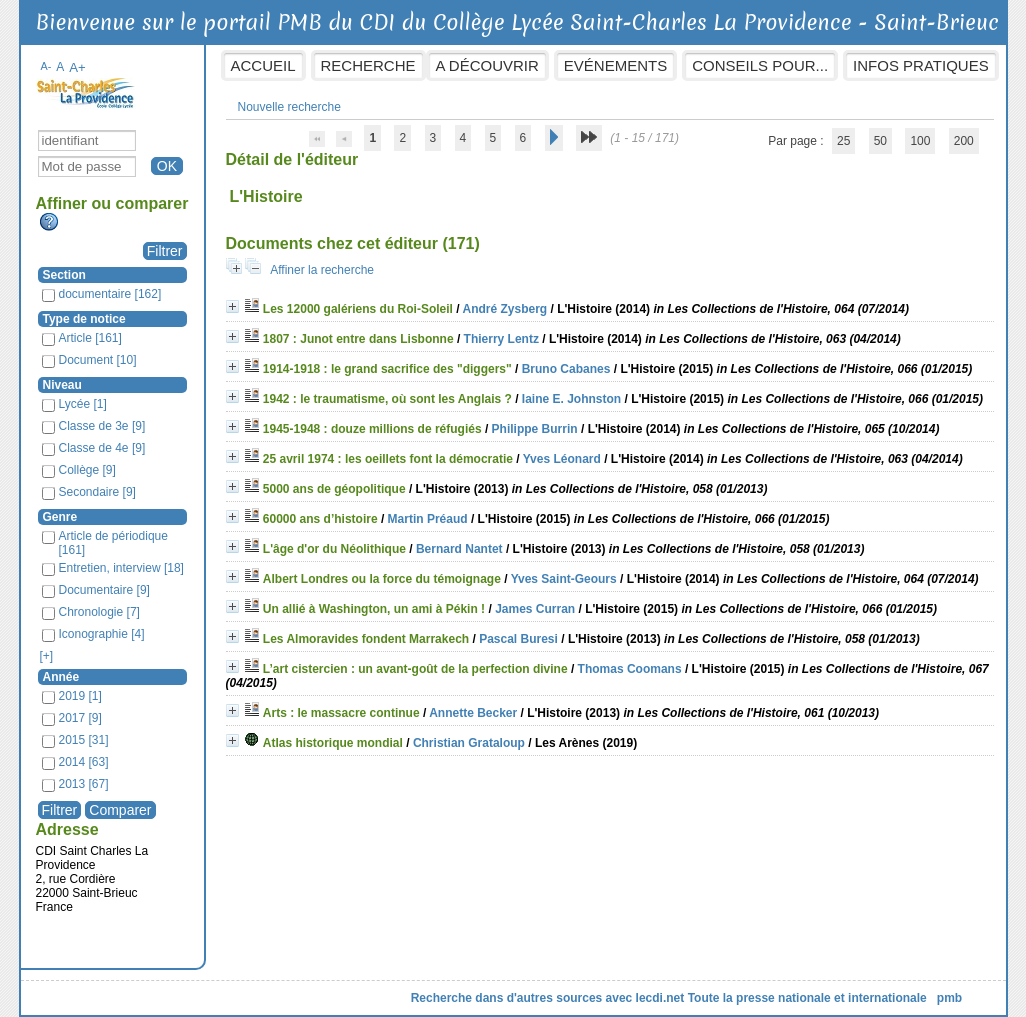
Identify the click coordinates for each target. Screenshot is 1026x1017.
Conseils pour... (760, 65)
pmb (949, 998)
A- (46, 66)
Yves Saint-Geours (564, 579)
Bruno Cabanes (566, 369)
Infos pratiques (921, 65)
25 (843, 141)
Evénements (615, 65)
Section (64, 275)
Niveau (62, 385)
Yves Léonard (562, 459)
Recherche (368, 65)
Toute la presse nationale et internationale (807, 998)
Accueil (263, 65)
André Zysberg (504, 309)
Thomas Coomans (630, 669)
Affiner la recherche (322, 270)
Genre (60, 517)
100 (920, 141)
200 (964, 141)
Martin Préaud (428, 519)
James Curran (535, 609)
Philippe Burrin (535, 429)
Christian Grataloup (469, 743)
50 (880, 141)
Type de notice (84, 319)
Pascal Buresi (518, 639)
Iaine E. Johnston (571, 399)
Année (61, 677)
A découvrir (487, 65)
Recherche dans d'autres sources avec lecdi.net (548, 998)
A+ (77, 67)
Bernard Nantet (459, 549)
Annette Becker (473, 713)
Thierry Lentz (501, 339)
